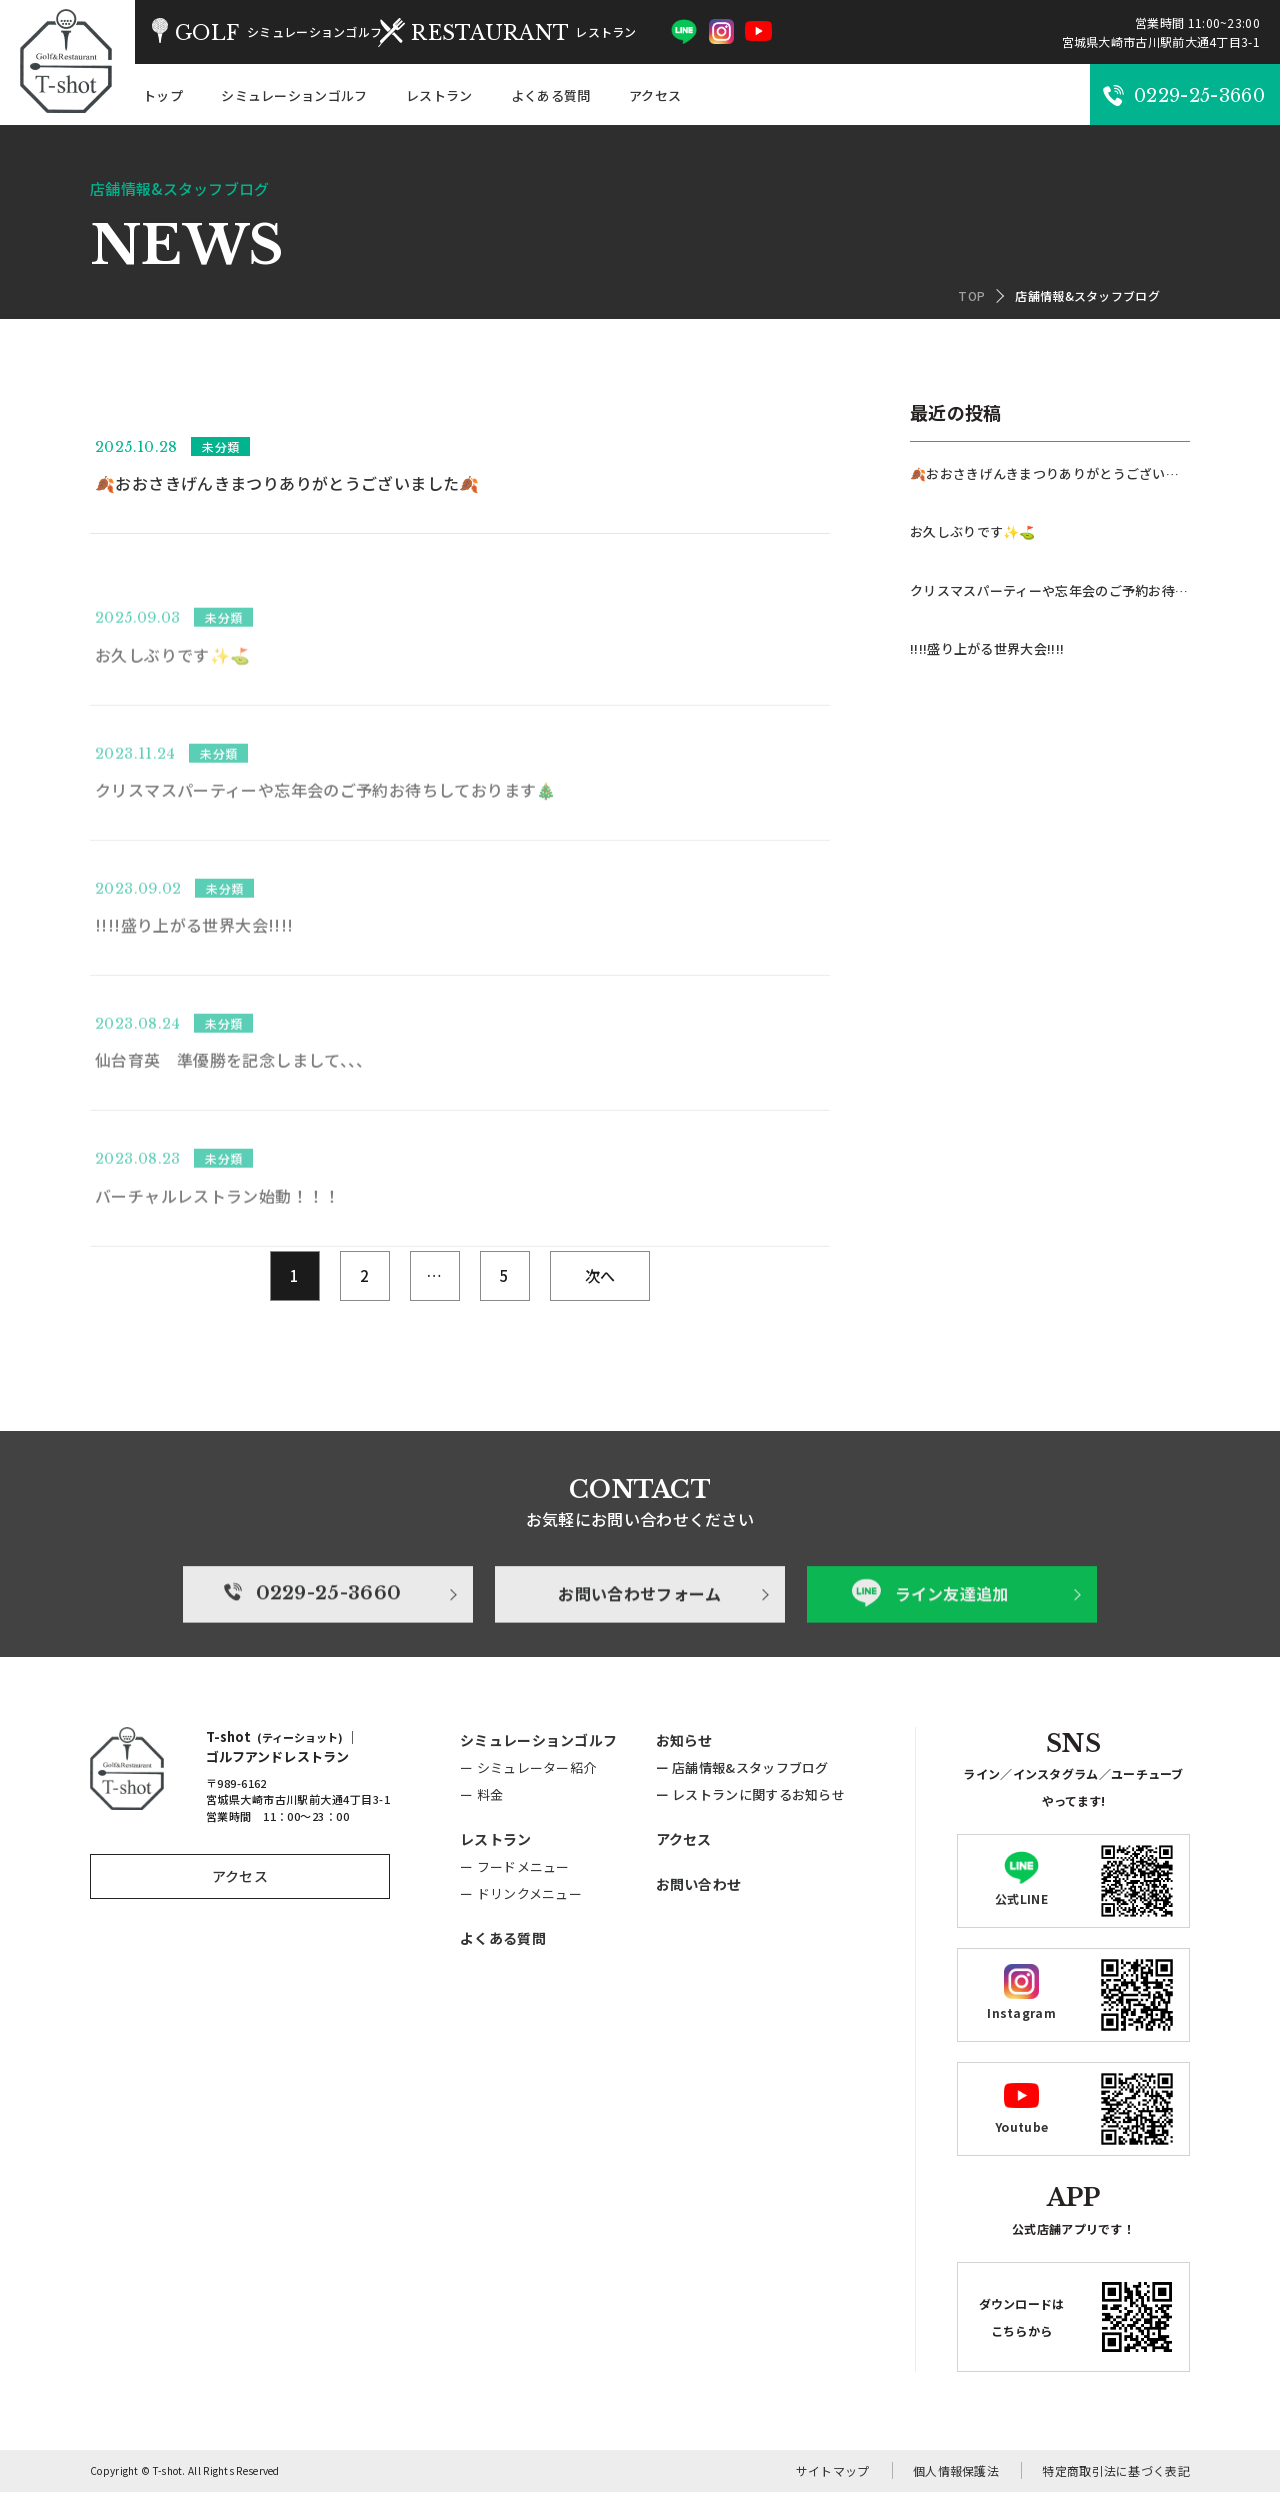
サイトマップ (833, 2485)
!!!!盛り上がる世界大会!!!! (987, 648)
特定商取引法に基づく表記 (1116, 2485)
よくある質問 (551, 95)
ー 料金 (481, 1809)
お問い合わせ (699, 1899)
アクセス (655, 95)
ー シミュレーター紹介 (528, 1782)
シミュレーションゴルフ (294, 95)
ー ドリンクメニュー (521, 1908)
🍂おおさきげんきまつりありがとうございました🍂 (1050, 473)
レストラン (439, 95)
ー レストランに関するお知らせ (751, 1809)
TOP (971, 295)
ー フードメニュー (515, 1881)
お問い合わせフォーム (639, 1666)
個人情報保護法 (956, 2485)
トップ (163, 95)
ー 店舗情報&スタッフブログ (742, 1782)
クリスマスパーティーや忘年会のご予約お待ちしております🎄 (1050, 590)
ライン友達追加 (937, 1666)
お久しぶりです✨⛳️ (973, 531)
